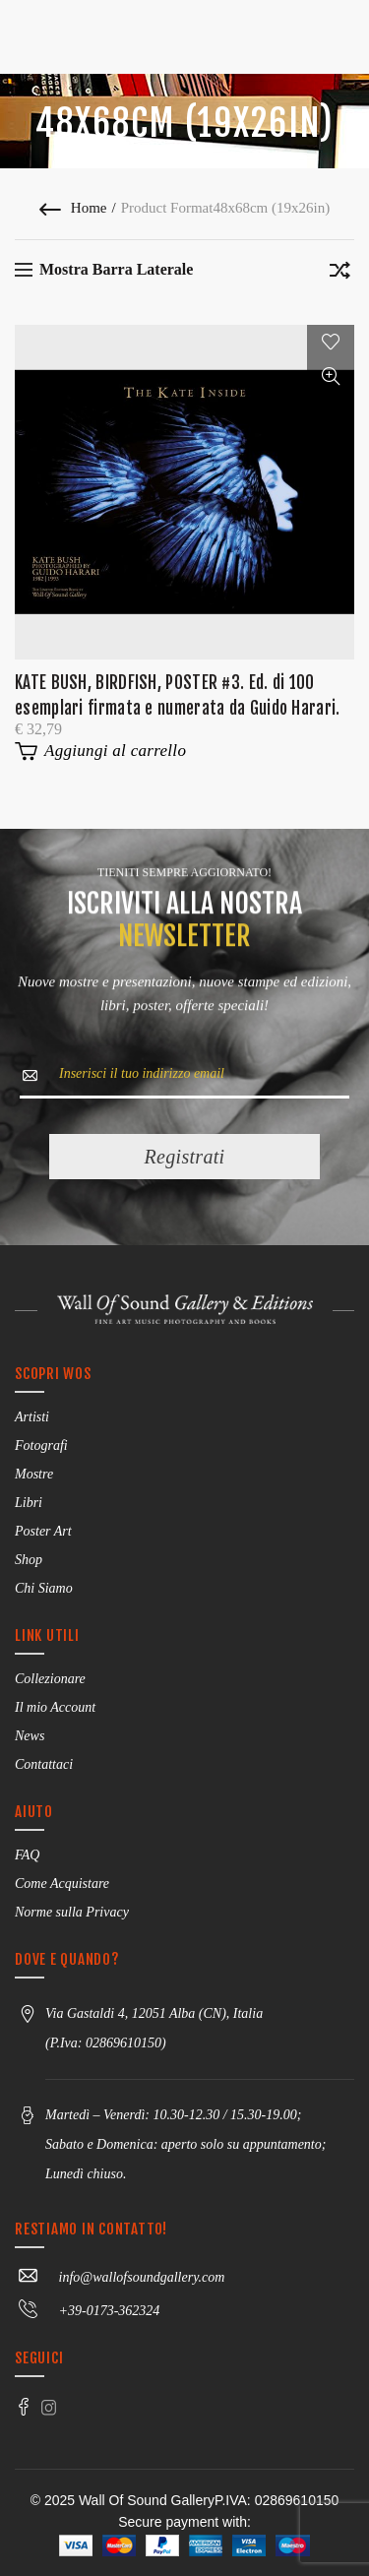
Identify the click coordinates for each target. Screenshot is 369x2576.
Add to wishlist (330, 342)
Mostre (34, 1474)
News (29, 1735)
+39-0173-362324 (87, 2310)
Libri (28, 1502)
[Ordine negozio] (339, 273)
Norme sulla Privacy (72, 1912)
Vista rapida (330, 376)
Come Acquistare (62, 1883)
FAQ (27, 1855)
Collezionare (50, 1678)
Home (89, 208)
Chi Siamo (44, 1588)
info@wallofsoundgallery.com (119, 2277)
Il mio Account (55, 1707)
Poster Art (43, 1531)
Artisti (32, 1417)
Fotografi (41, 1445)
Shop (28, 1559)
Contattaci (44, 1764)
